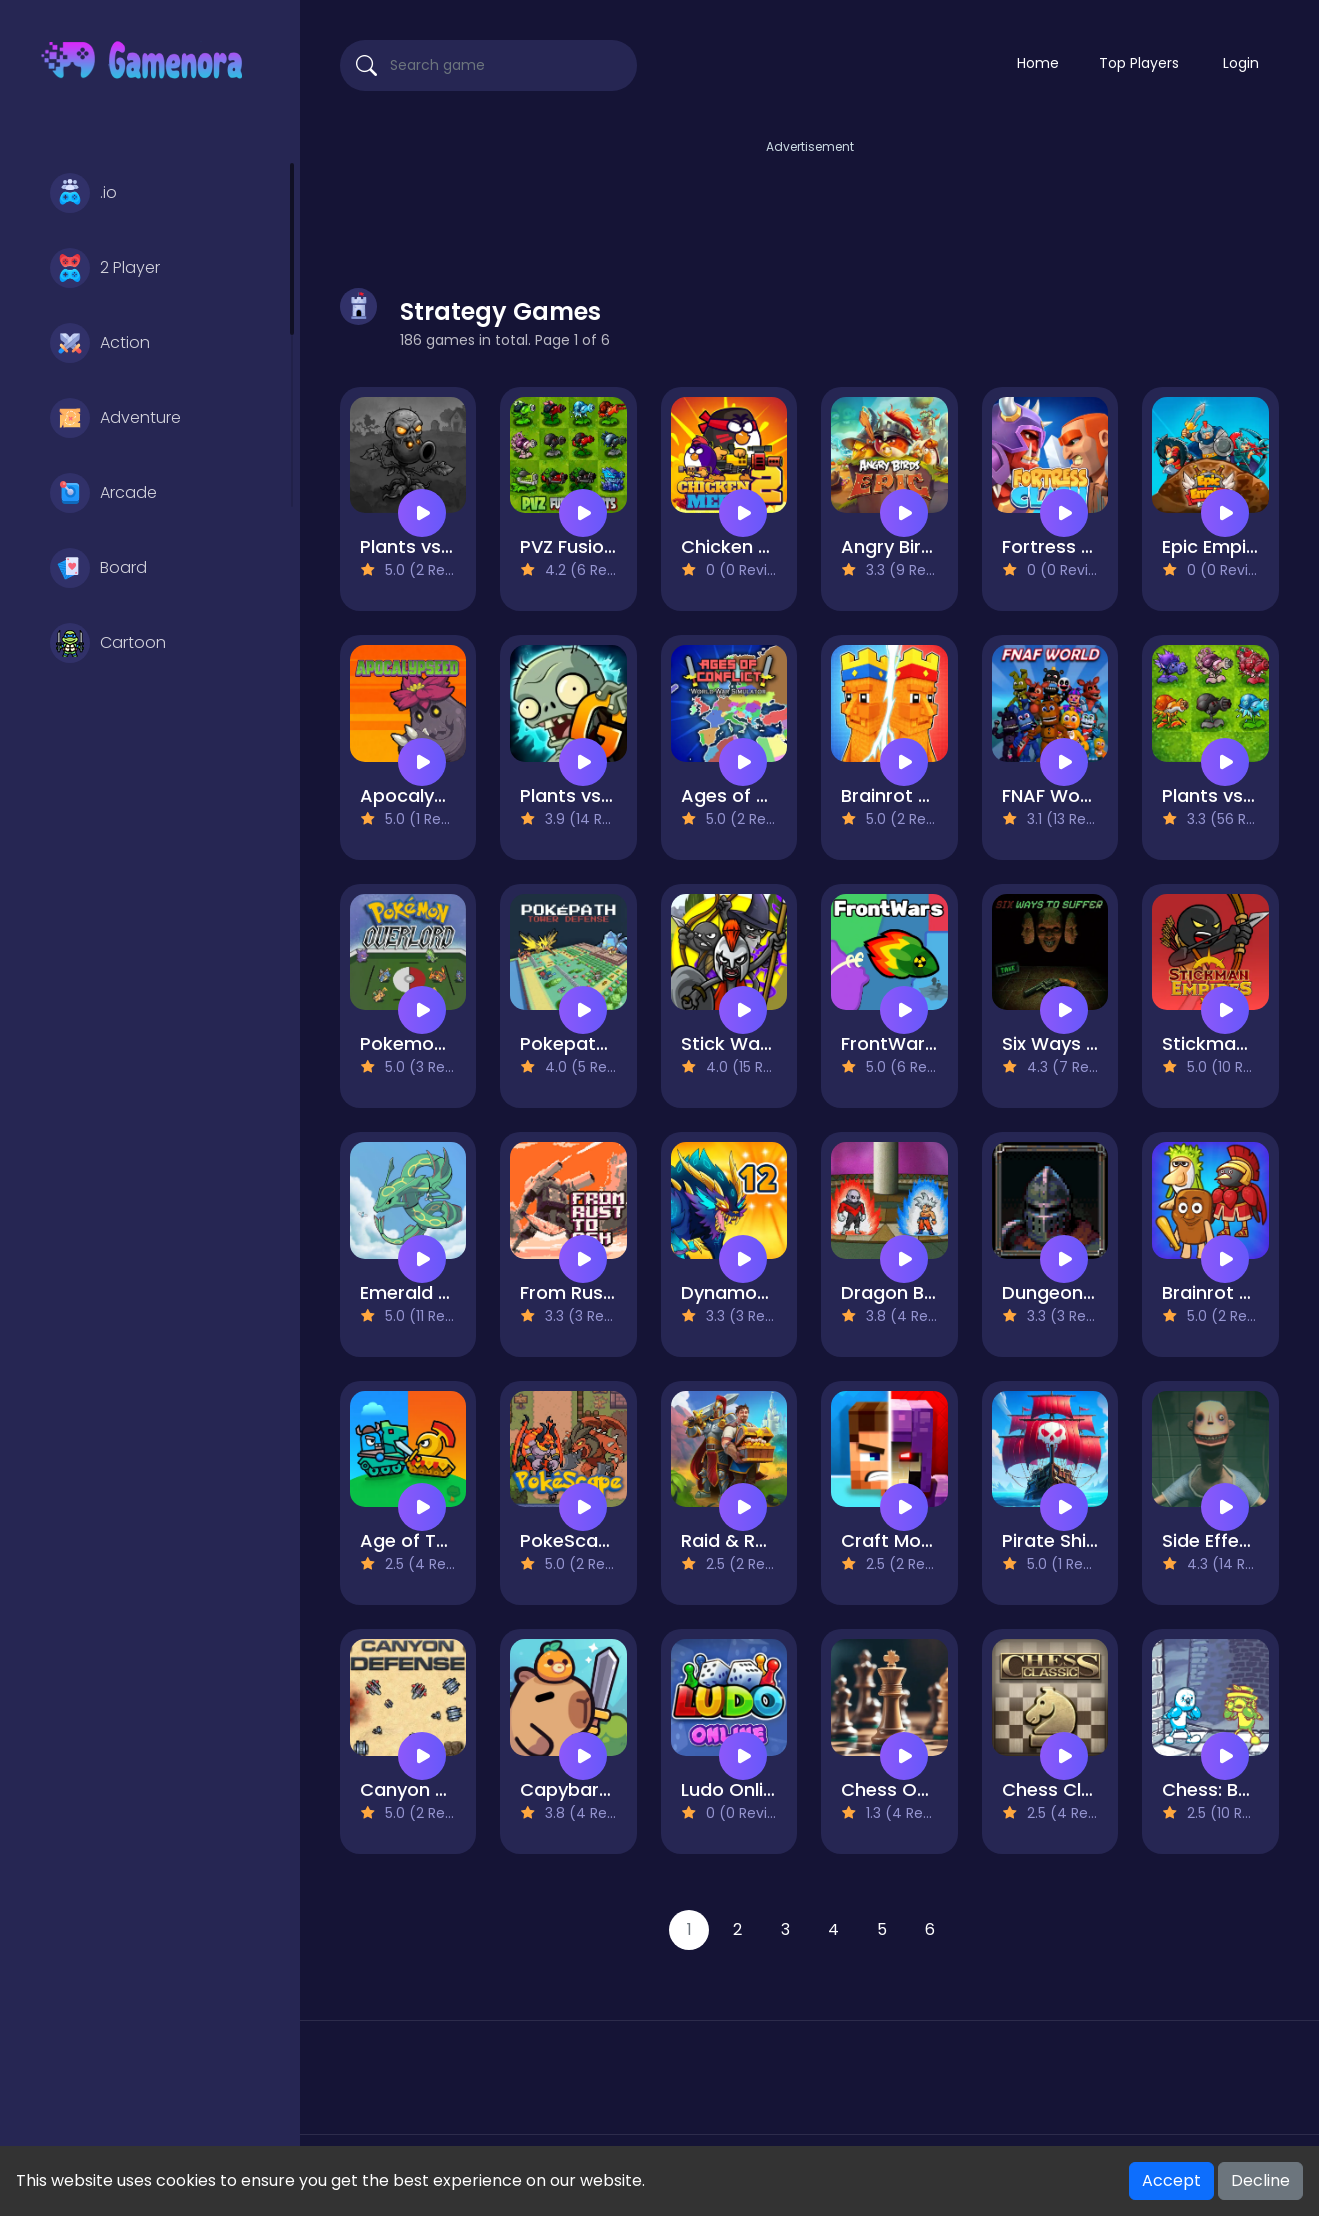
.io (83, 193)
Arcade (103, 493)
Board (98, 568)
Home (1038, 63)
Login (1241, 63)
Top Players (1139, 63)
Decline (1260, 2180)
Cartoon (108, 643)
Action (100, 343)
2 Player (105, 268)
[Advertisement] (810, 203)
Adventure (115, 418)
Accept (1171, 2180)
